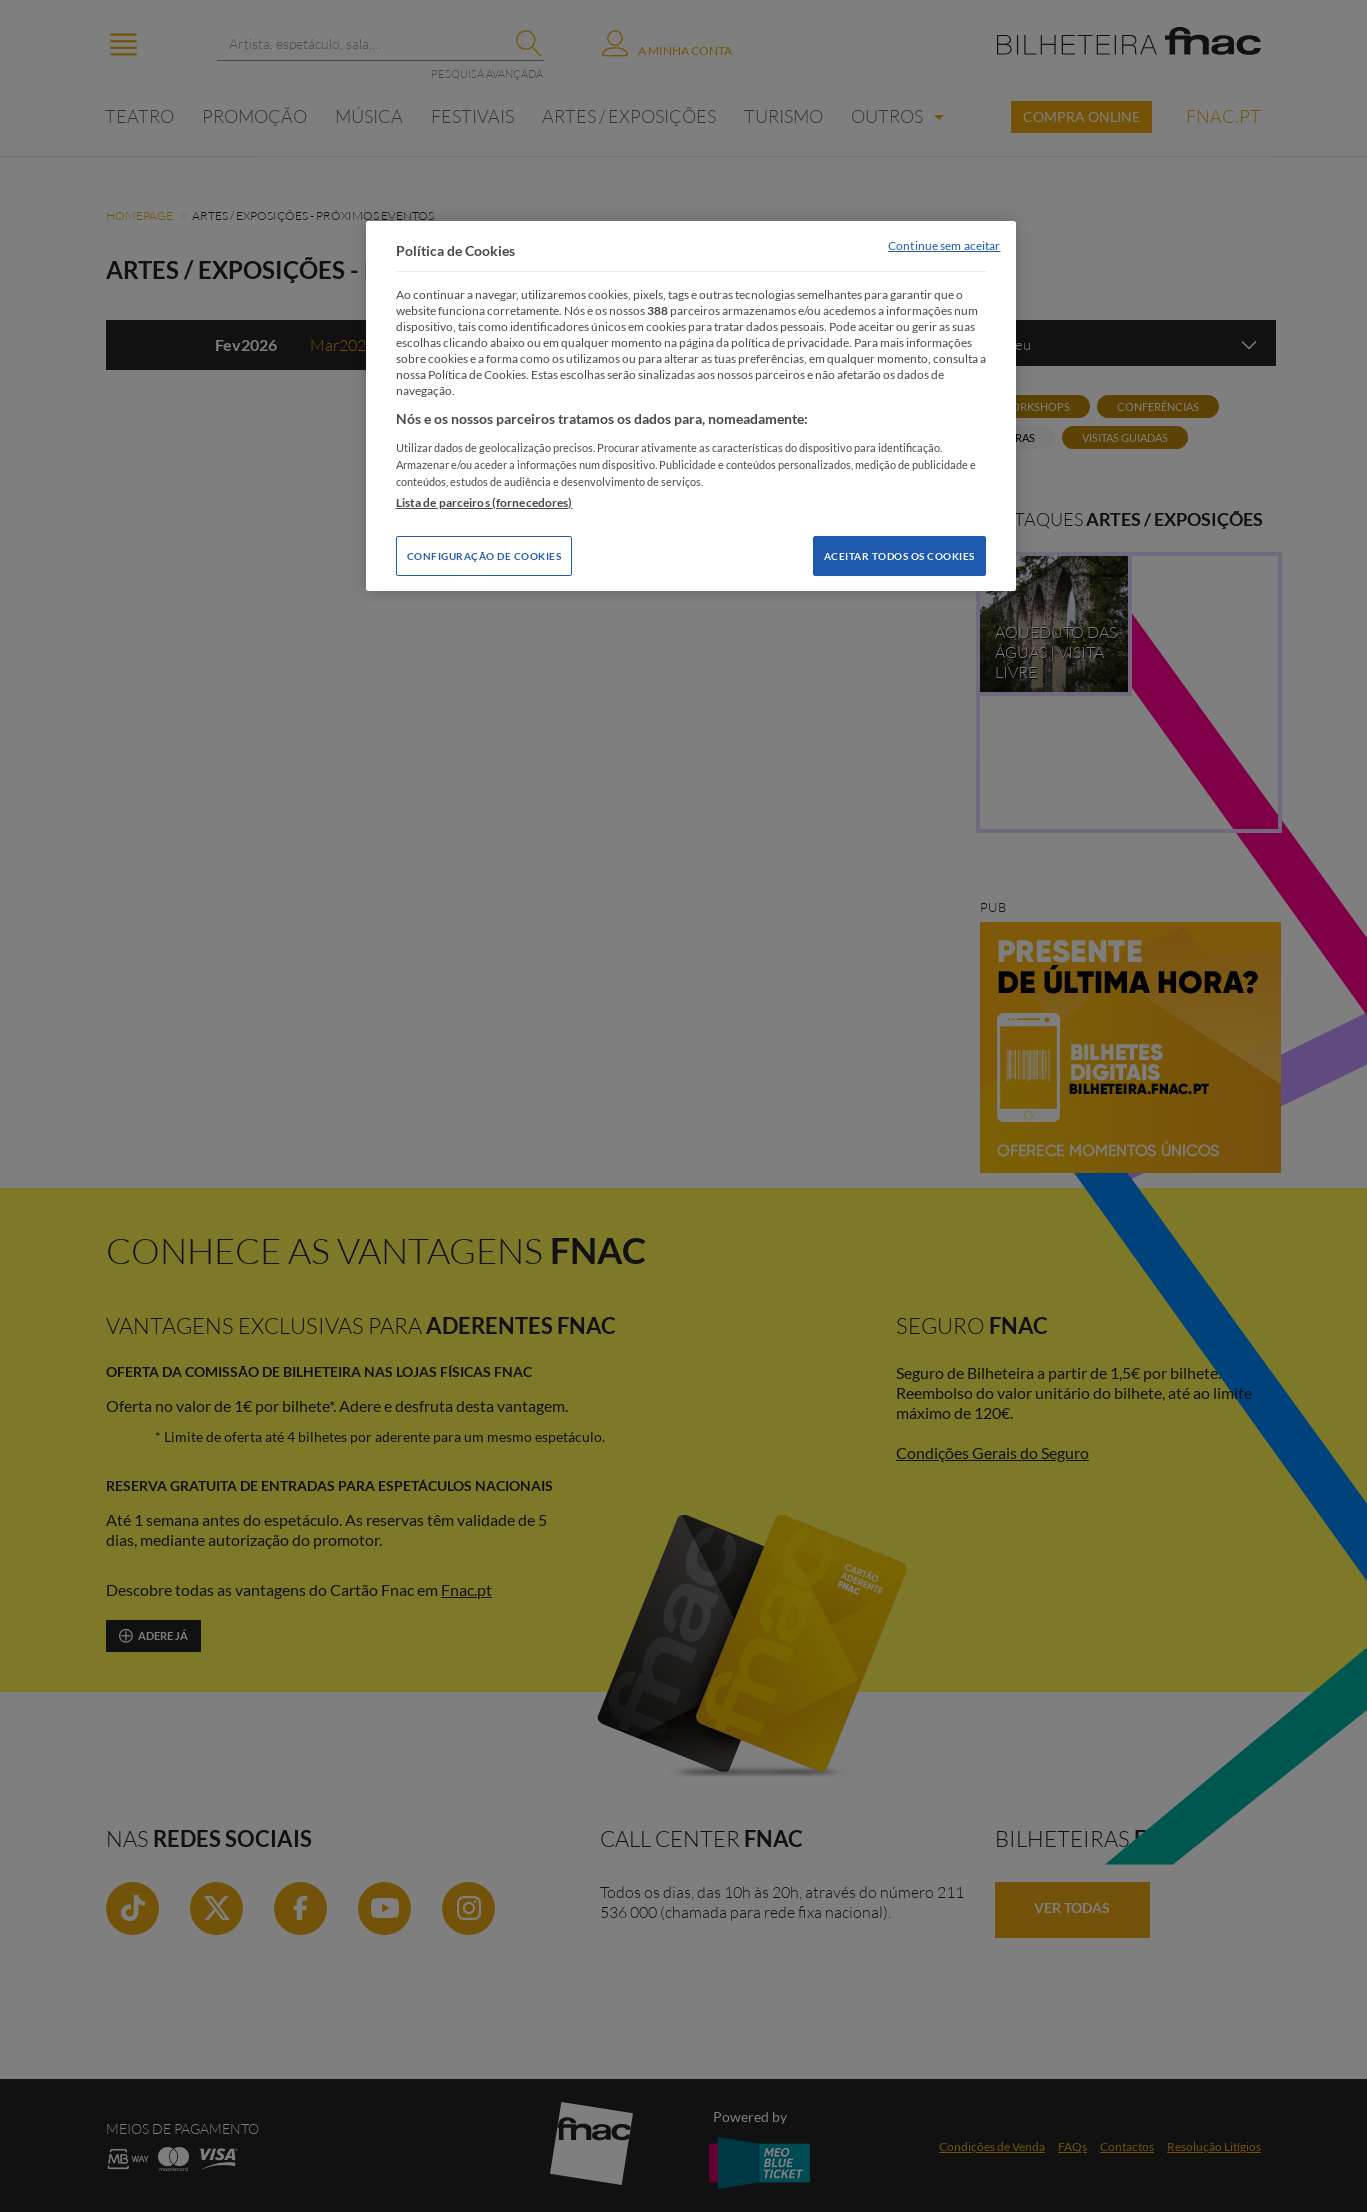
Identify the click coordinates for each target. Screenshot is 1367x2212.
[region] (691, 406)
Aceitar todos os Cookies (899, 556)
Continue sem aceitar (944, 245)
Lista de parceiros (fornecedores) (484, 502)
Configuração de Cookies (484, 556)
